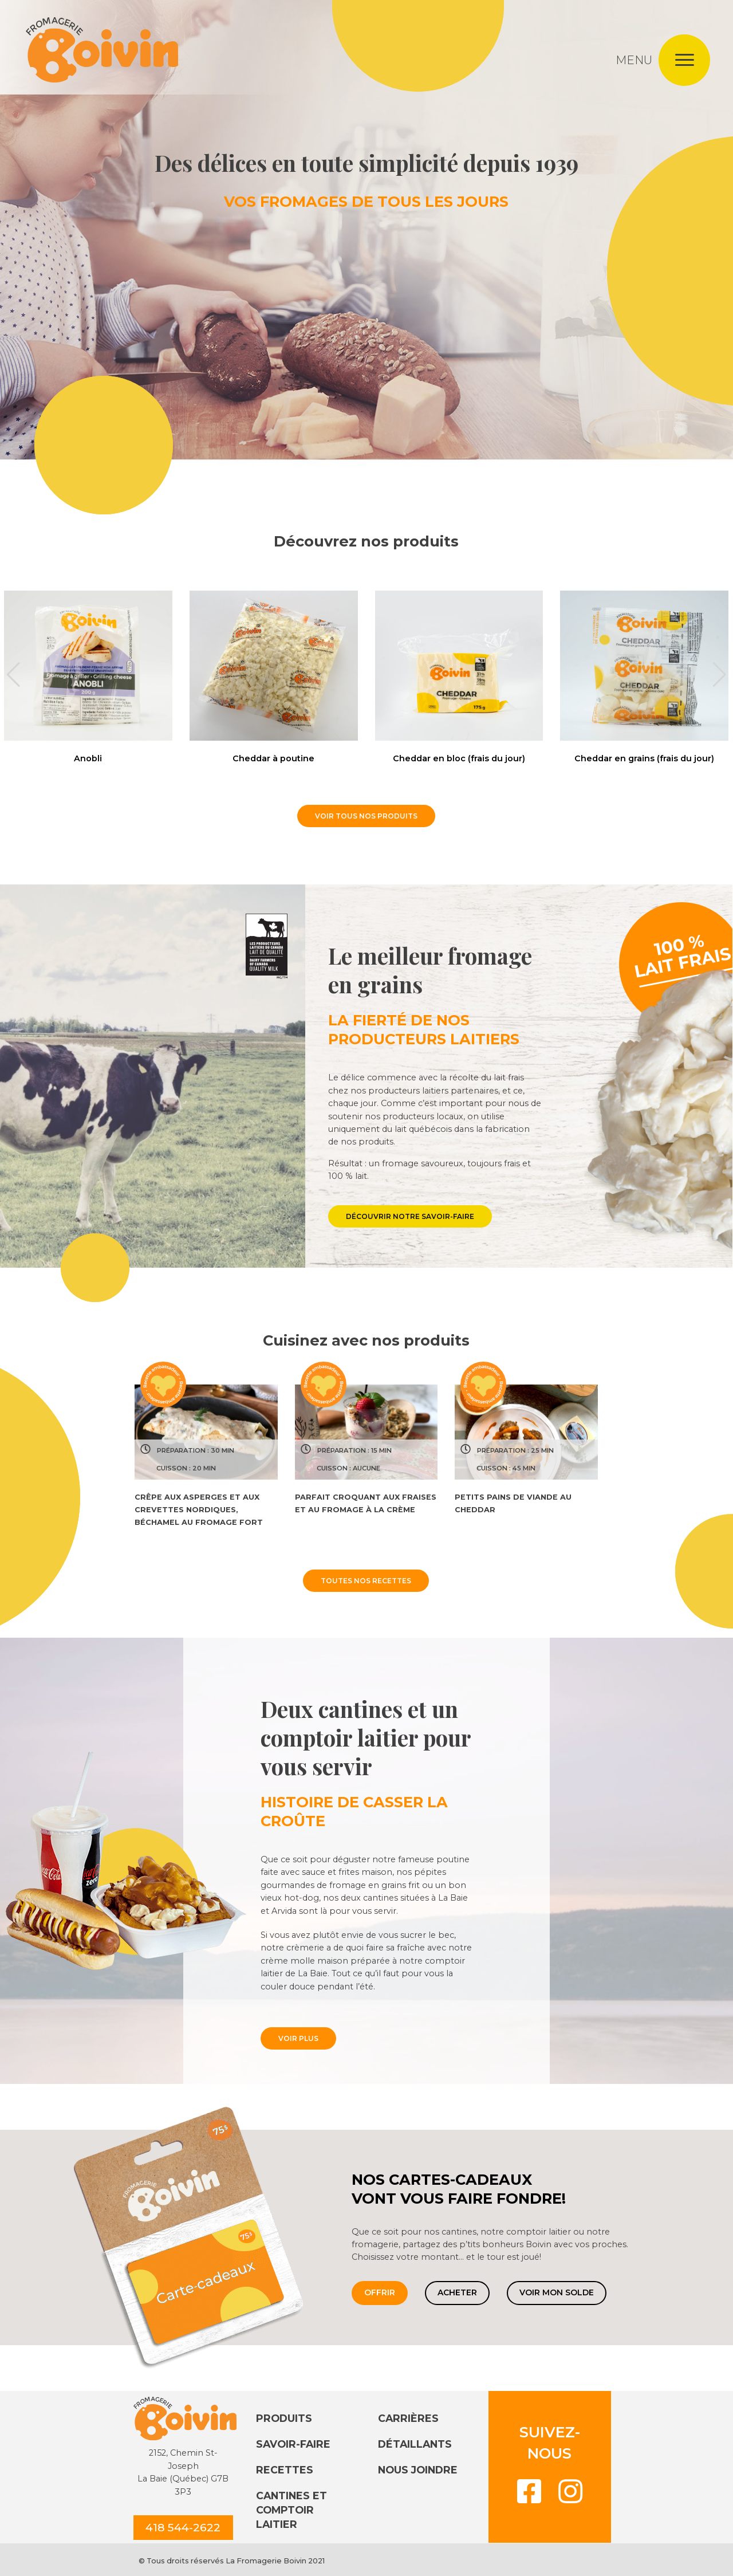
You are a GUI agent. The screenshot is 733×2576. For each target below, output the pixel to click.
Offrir (379, 2292)
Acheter (457, 2292)
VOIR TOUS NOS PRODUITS (366, 816)
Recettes (284, 2470)
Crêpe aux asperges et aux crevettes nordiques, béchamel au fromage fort (199, 1510)
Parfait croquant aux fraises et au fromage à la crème (365, 1503)
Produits (284, 2418)
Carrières (408, 2418)
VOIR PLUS (298, 2038)
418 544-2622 (182, 2527)
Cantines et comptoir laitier (291, 2510)
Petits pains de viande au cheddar (513, 1503)
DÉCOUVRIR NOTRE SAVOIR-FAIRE (410, 1216)
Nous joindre (418, 2470)
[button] (13, 674)
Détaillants (415, 2444)
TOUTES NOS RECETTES (366, 1580)
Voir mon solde (556, 2292)
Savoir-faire (293, 2444)
